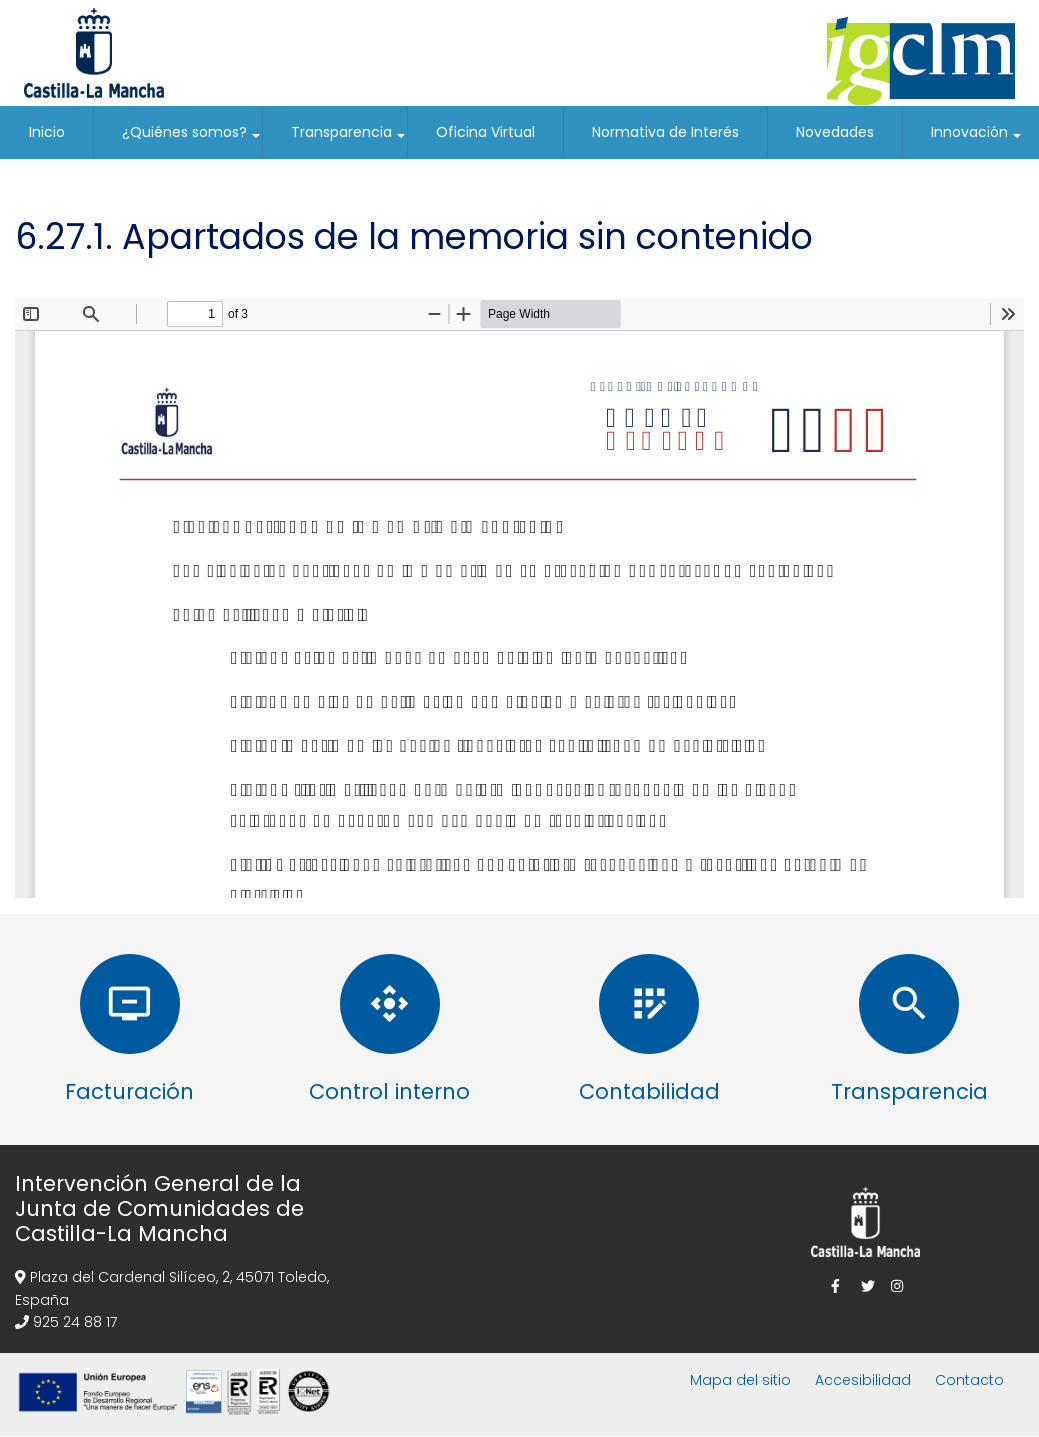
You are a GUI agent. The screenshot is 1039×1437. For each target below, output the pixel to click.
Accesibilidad (863, 1380)
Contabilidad (649, 1091)
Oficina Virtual (485, 132)
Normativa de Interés (665, 132)
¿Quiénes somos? (192, 140)
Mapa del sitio (740, 1380)
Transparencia (349, 140)
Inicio (47, 132)
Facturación (129, 1091)
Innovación (977, 140)
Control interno (389, 1091)
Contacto (969, 1380)
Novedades (835, 132)
